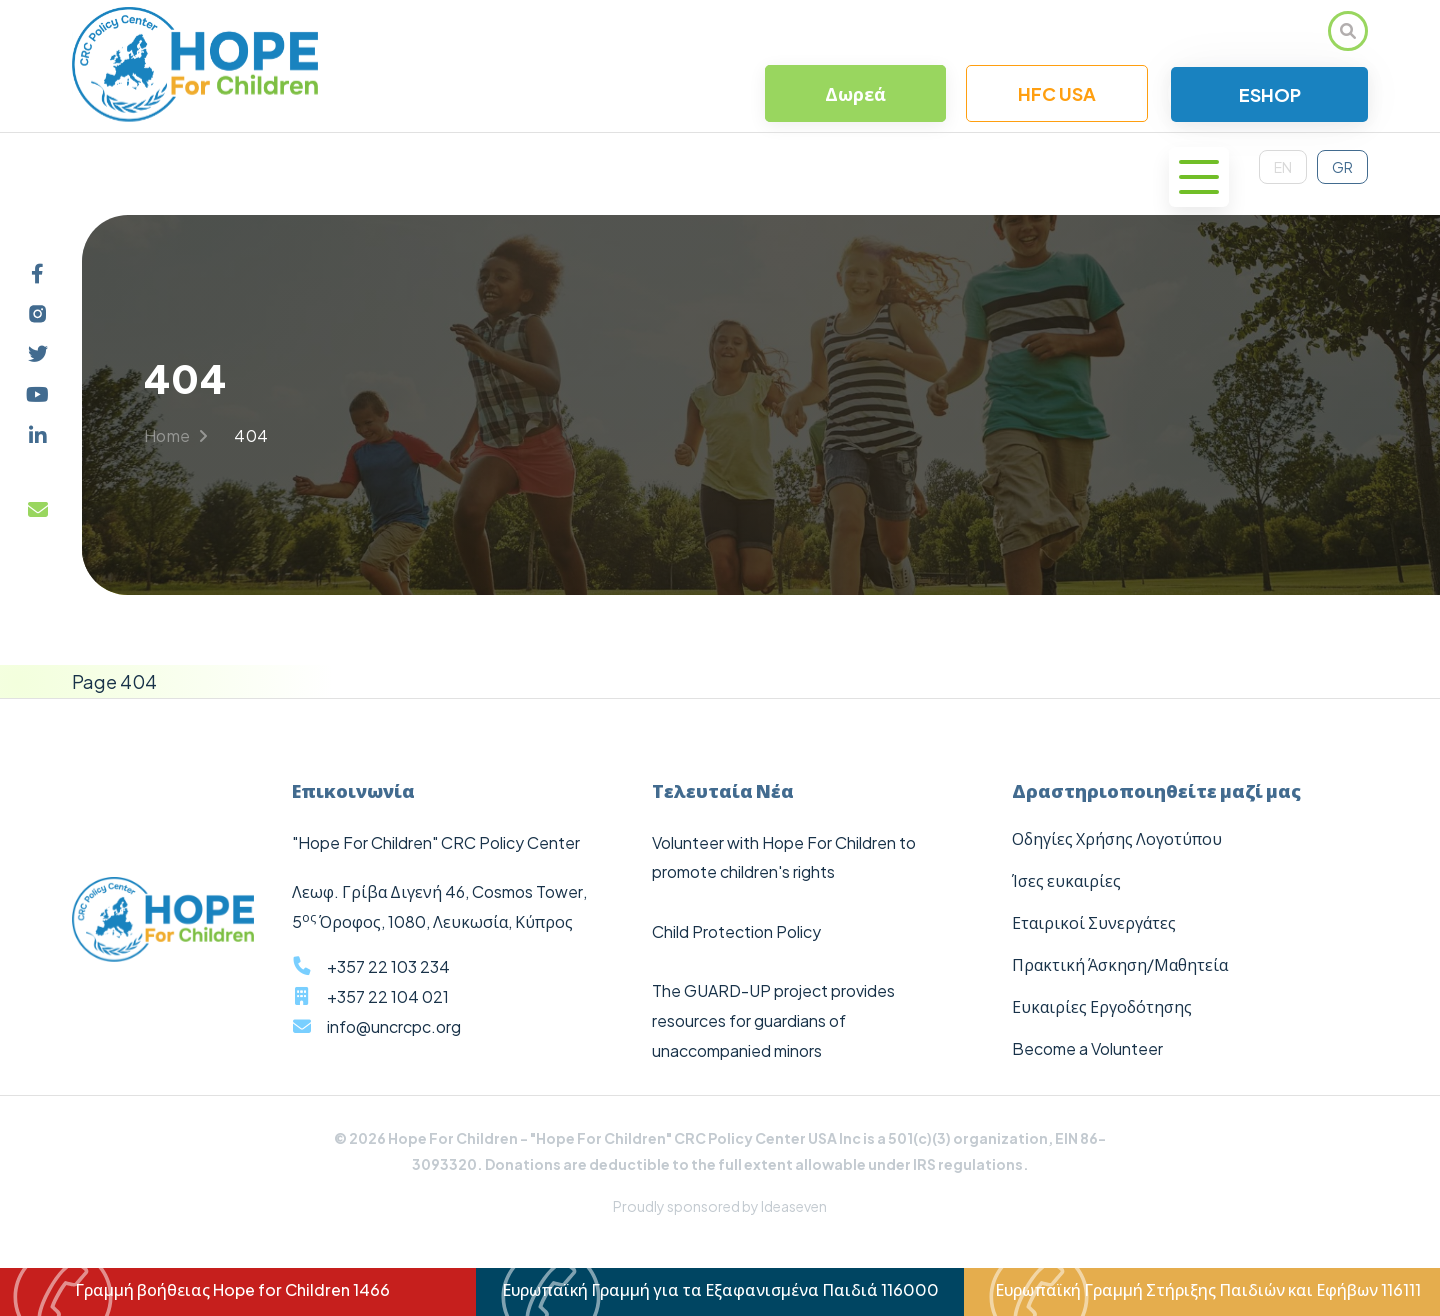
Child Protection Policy (736, 931)
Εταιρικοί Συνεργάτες (1094, 922)
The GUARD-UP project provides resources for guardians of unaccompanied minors (773, 1020)
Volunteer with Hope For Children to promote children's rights (784, 857)
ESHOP (1270, 94)
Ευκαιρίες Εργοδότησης (1102, 1006)
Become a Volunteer (1087, 1048)
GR (1342, 167)
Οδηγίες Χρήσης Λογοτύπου (1117, 838)
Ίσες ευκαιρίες (1066, 880)
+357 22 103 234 (388, 966)
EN (1283, 167)
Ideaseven (794, 1206)
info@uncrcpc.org (394, 1026)
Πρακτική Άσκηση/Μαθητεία (1120, 964)
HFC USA (1057, 93)
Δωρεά (855, 93)
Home (176, 435)
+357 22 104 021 (388, 996)
